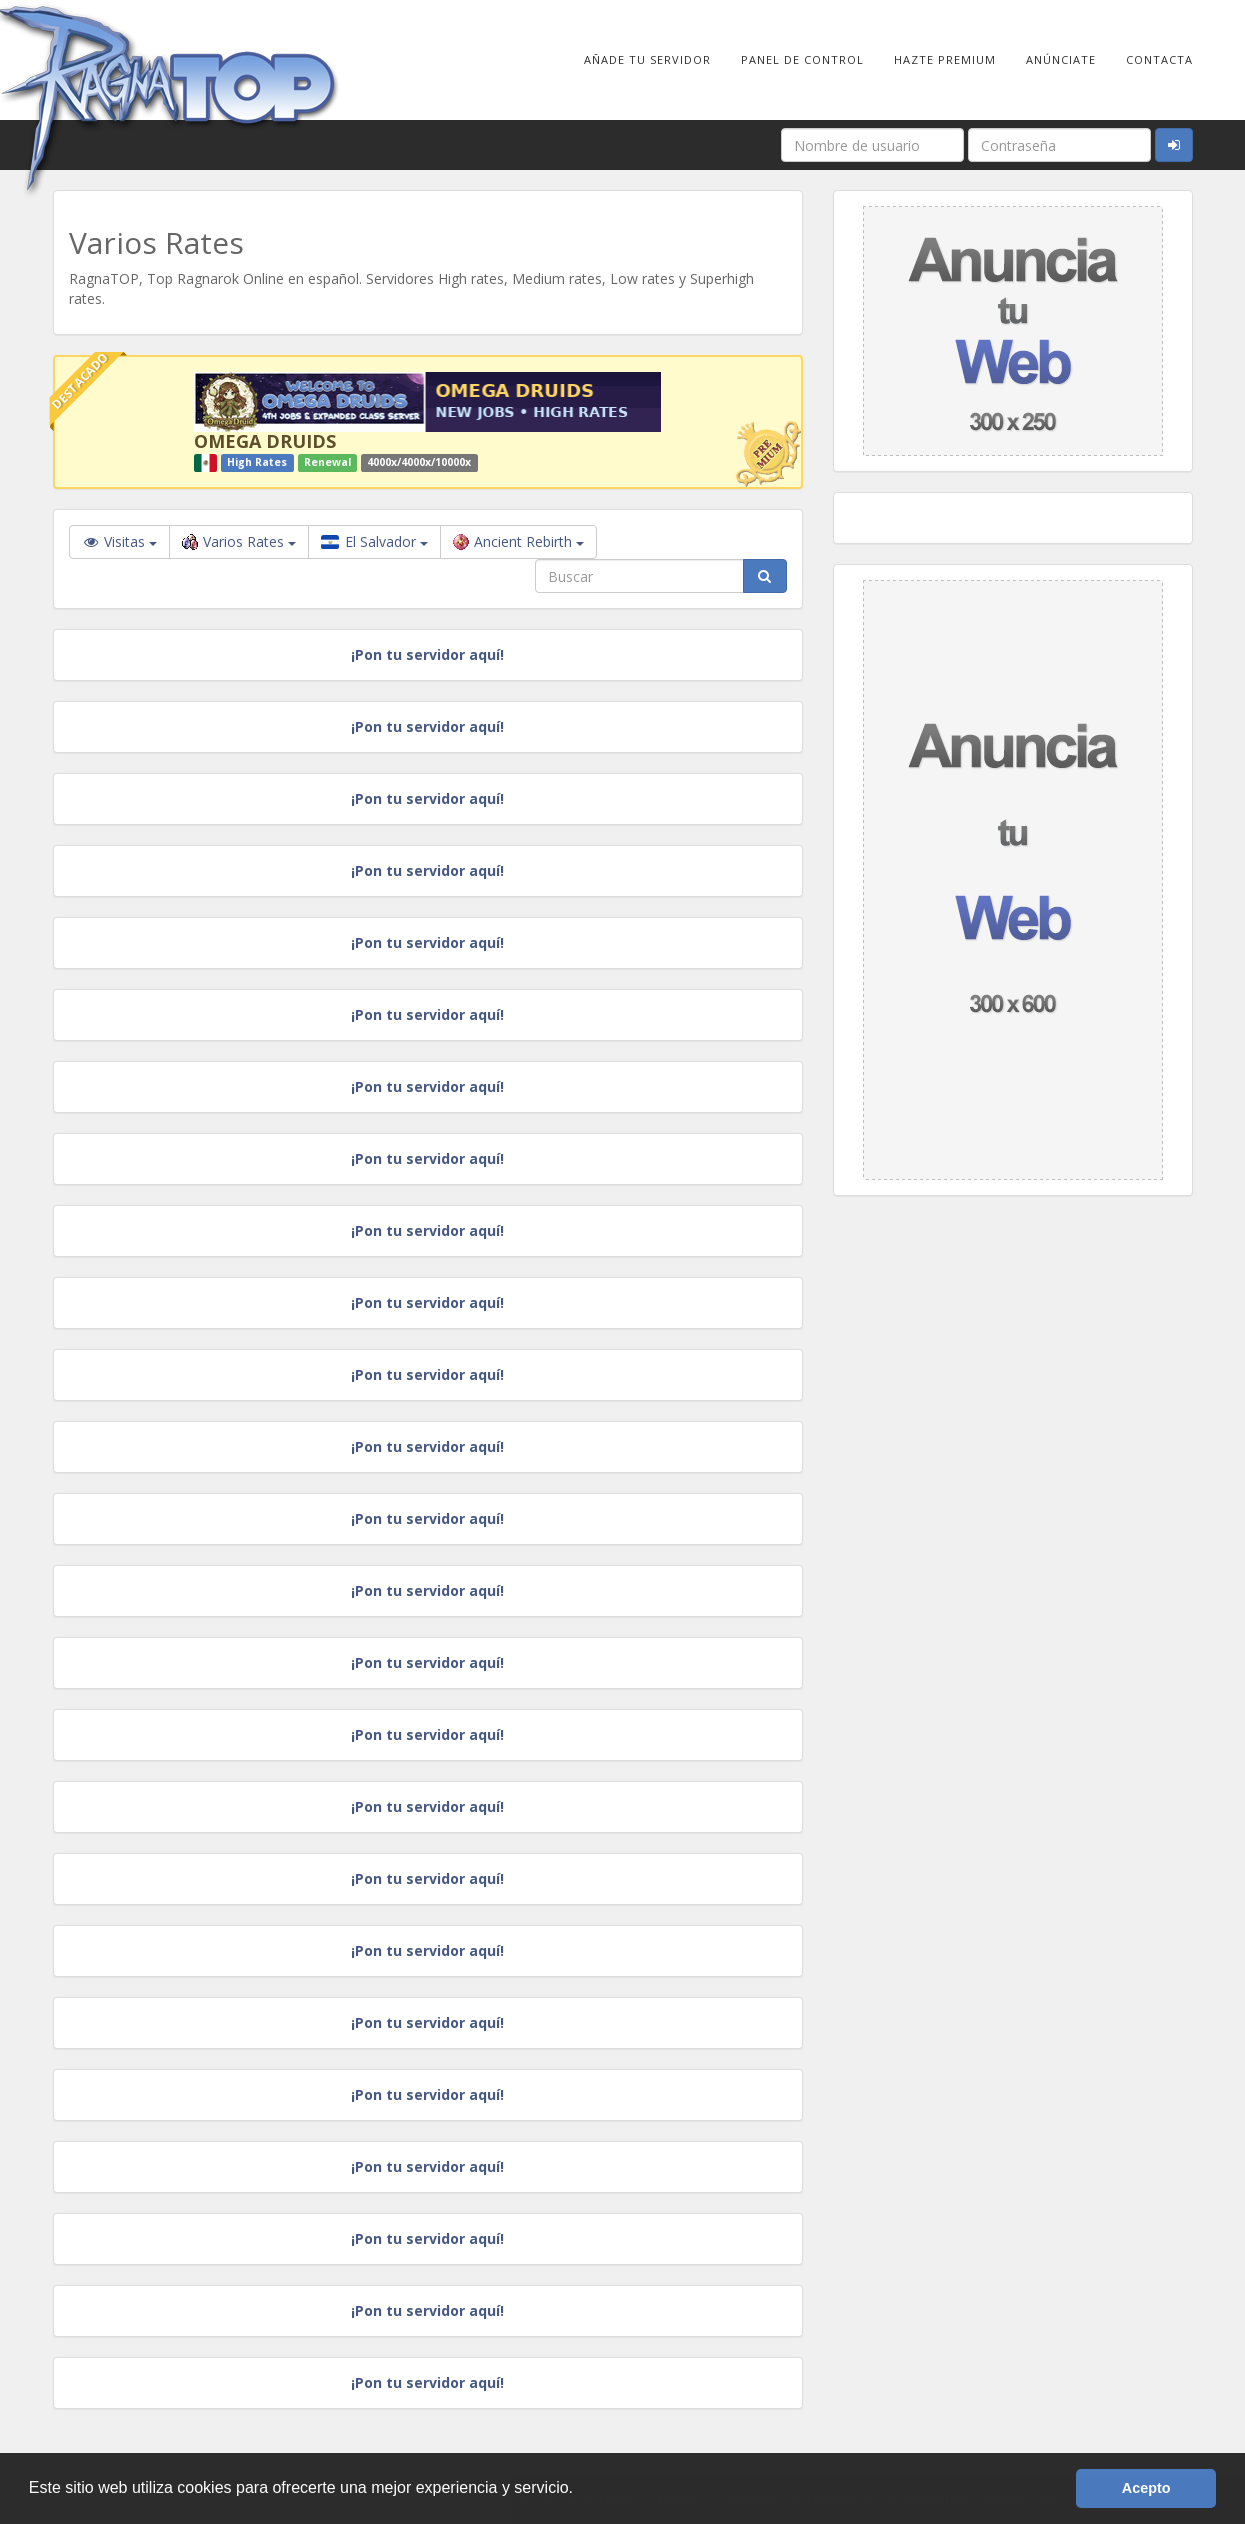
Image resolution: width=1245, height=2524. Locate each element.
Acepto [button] (1146, 2488)
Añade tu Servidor (647, 59)
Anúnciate (1061, 59)
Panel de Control (802, 59)
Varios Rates (239, 541)
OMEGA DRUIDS (265, 441)
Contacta (1159, 59)
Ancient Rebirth (518, 541)
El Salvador (374, 541)
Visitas (119, 541)
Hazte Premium (945, 59)
